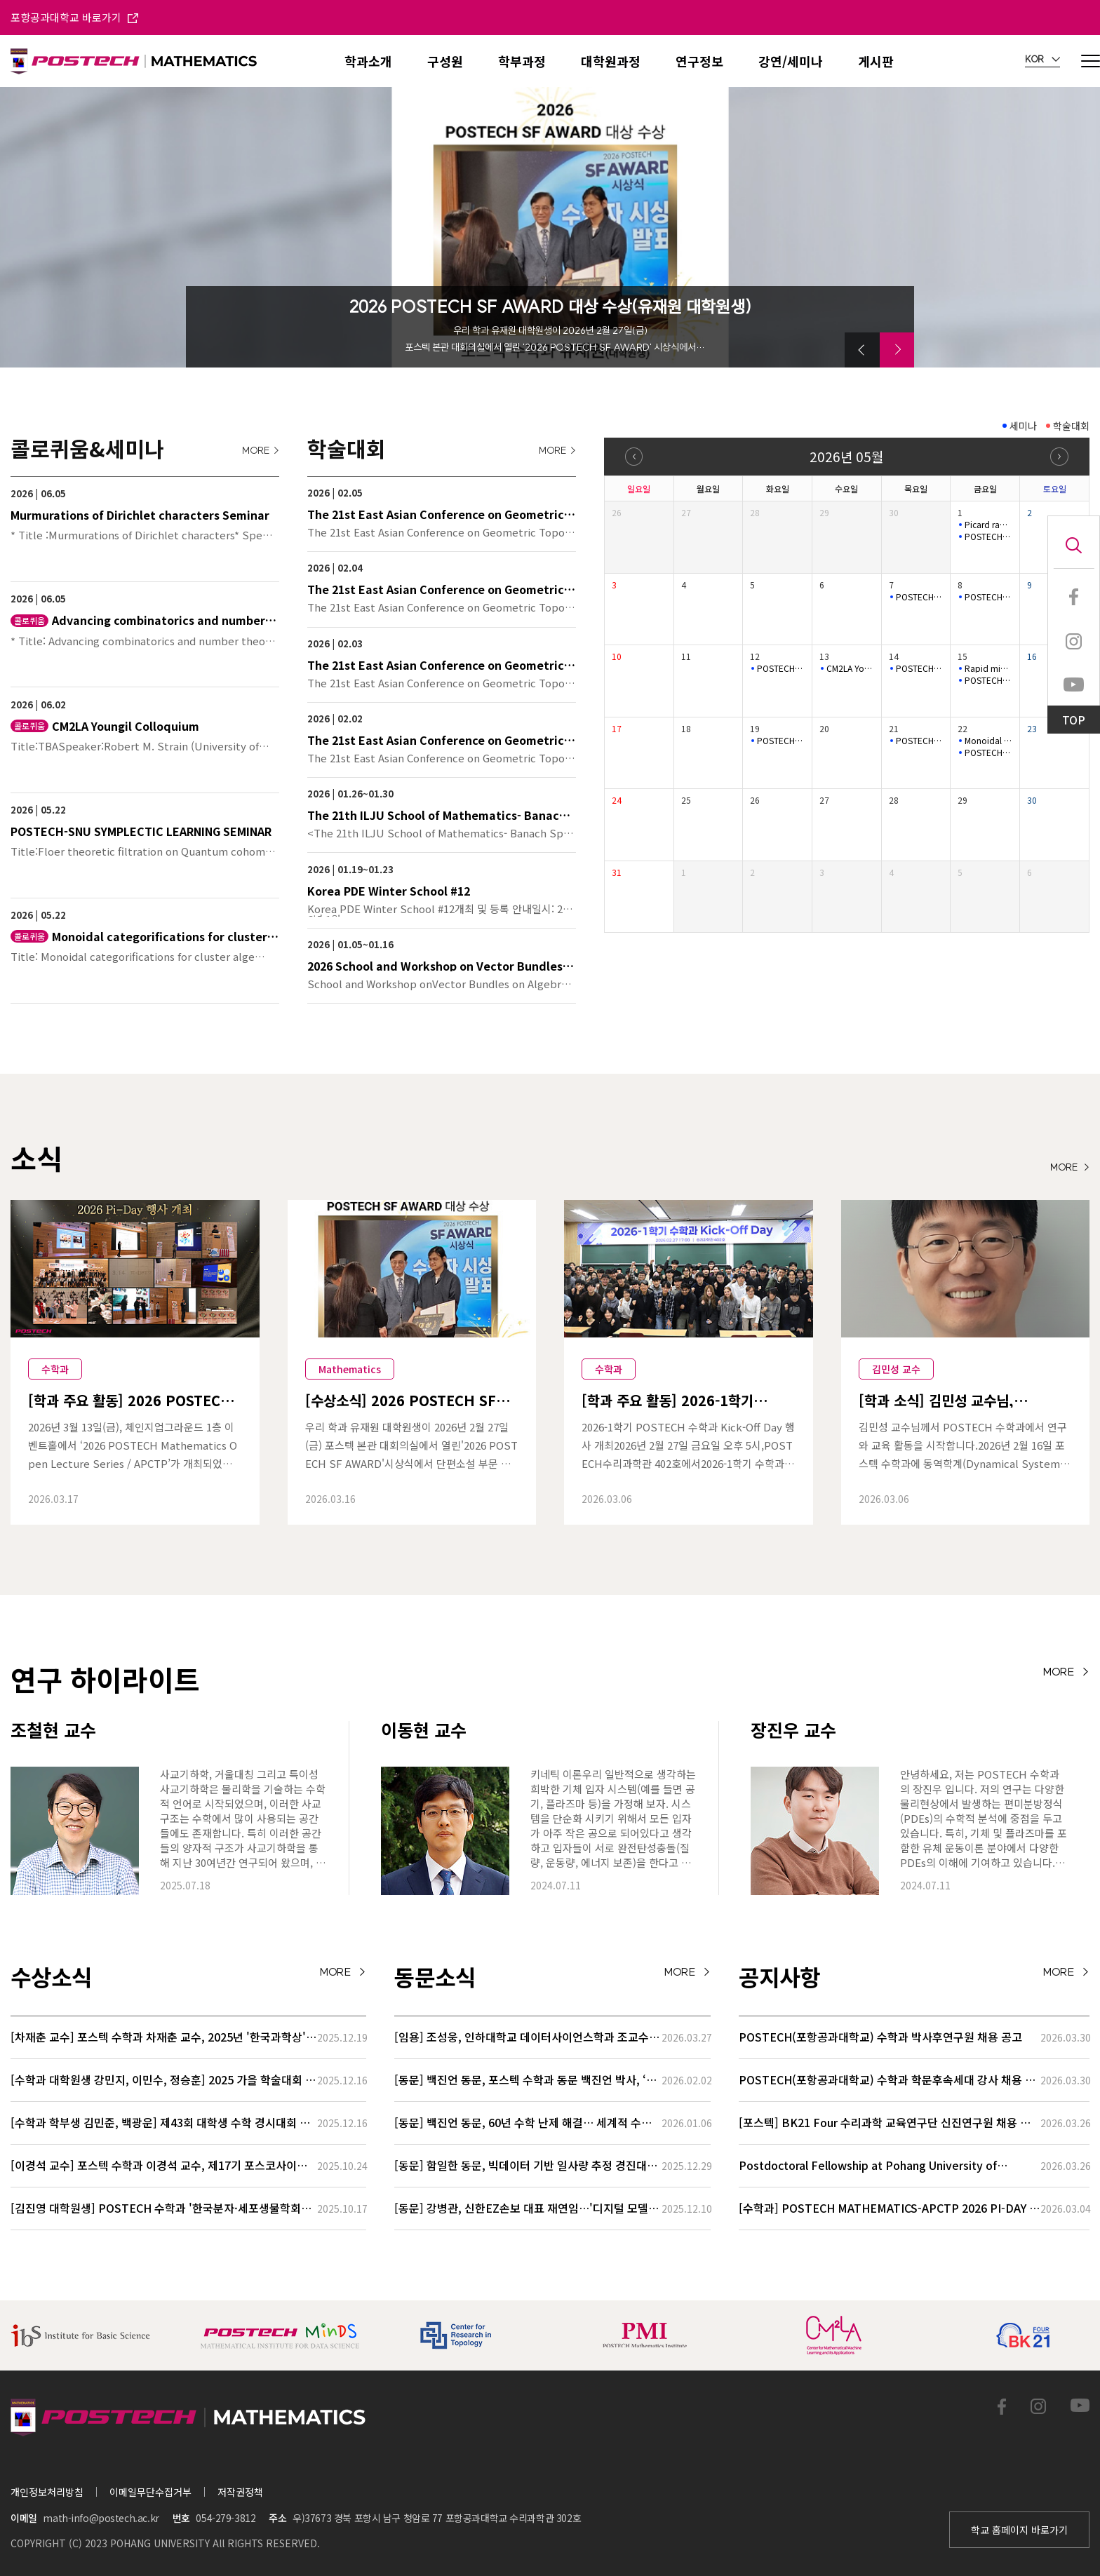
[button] (862, 349)
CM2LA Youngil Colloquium (850, 668)
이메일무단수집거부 (150, 2492)
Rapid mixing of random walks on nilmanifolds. (988, 668)
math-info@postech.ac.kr (101, 2518)
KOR (1042, 60)
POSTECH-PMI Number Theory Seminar (920, 668)
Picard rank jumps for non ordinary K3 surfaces (988, 524)
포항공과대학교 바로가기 (74, 17)
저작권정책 (240, 2492)
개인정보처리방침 (47, 2492)
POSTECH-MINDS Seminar (920, 597)
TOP (1073, 719)
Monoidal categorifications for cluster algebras (988, 740)
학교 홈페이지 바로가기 (1019, 2530)
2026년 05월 (846, 456)
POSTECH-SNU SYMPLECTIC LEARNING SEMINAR (988, 536)
